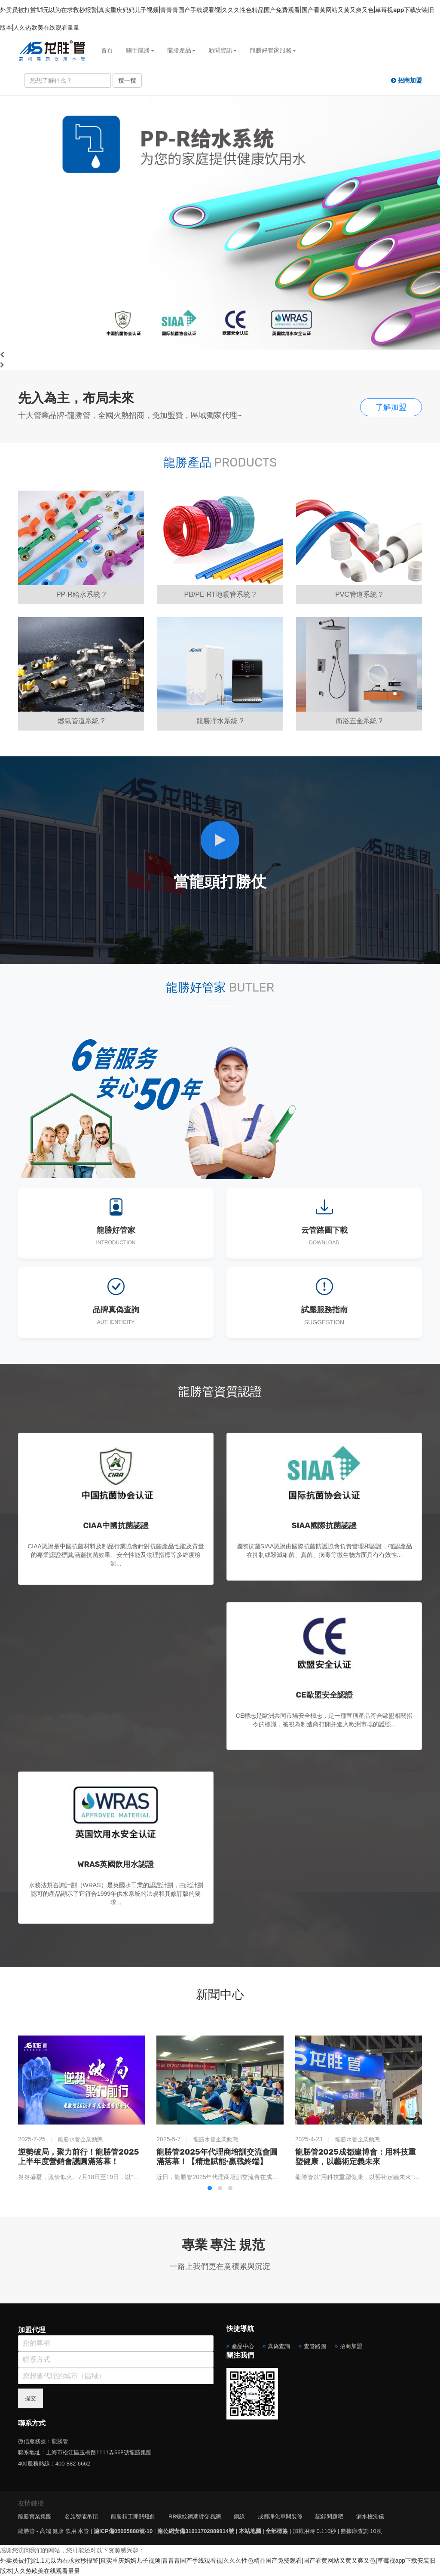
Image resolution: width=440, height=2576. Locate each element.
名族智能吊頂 (81, 2516)
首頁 (107, 50)
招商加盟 (351, 2346)
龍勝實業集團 (35, 2516)
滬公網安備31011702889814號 (195, 2531)
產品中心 (243, 2346)
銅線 (239, 2516)
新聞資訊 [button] (222, 50)
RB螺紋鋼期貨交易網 (194, 2516)
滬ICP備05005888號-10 (123, 2531)
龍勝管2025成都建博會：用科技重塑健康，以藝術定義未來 (355, 2156)
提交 (30, 2398)
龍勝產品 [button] (181, 50)
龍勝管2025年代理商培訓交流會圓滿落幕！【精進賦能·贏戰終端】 (216, 2156)
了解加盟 (391, 407)
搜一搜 (127, 80)
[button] (210, 2188)
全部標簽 (277, 2531)
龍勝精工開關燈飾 (133, 2516)
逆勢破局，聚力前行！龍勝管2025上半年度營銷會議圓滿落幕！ (78, 2156)
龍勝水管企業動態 (80, 2139)
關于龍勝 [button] (140, 50)
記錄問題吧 (329, 2516)
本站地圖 (250, 2531)
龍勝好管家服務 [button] (273, 50)
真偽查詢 (279, 2346)
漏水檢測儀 (370, 2516)
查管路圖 (315, 2346)
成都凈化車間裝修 (280, 2516)
